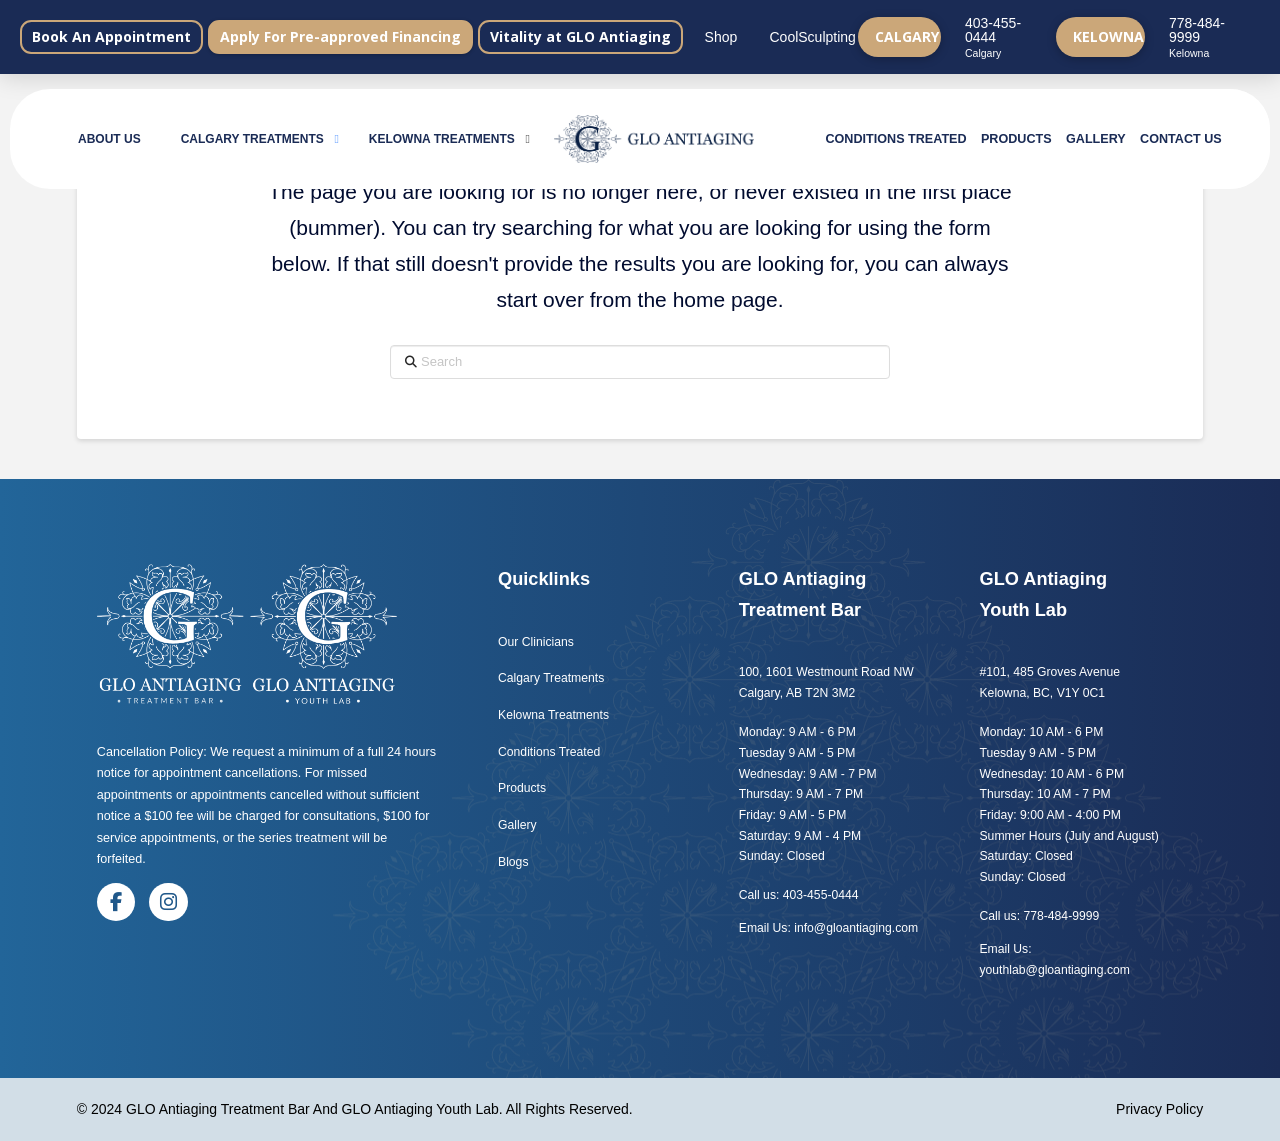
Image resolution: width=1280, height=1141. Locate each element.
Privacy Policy (1159, 1109)
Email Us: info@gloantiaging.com (828, 928)
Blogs (515, 862)
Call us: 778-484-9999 (1040, 916)
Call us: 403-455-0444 (799, 895)
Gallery (517, 825)
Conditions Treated (549, 752)
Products (522, 788)
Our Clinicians (536, 642)
